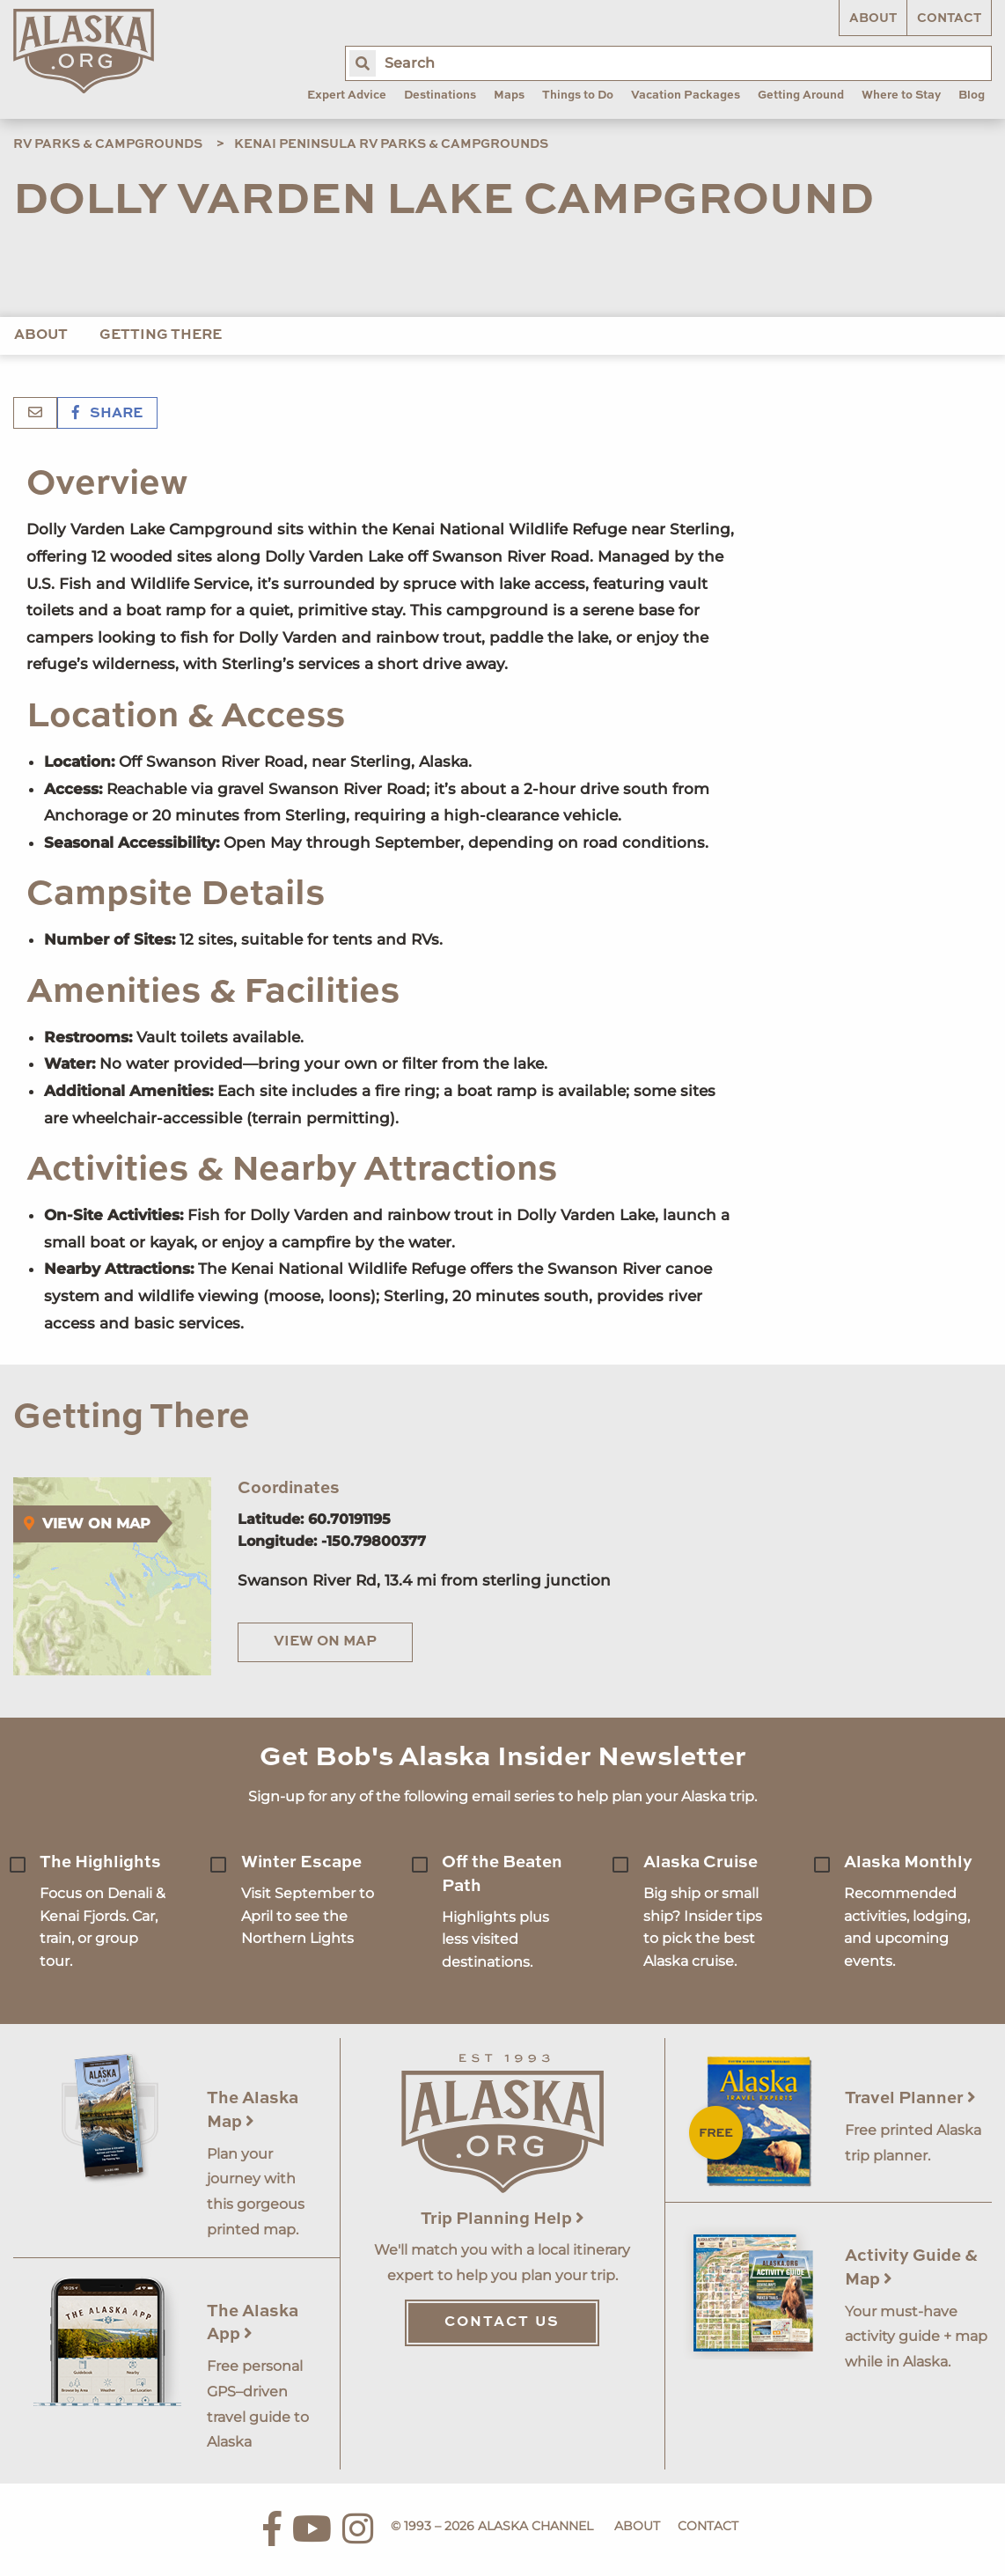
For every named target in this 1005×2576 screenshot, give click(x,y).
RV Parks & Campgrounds (107, 144)
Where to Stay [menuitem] (901, 95)
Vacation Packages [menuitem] (685, 95)
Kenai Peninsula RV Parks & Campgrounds (391, 144)
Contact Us (502, 2322)
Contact (949, 18)
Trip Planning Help (502, 2219)
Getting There (160, 335)
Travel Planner (910, 2098)
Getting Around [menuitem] (801, 95)
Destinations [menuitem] (440, 95)
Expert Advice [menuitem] (346, 95)
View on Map (325, 1642)
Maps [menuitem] (509, 95)
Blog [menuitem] (971, 95)
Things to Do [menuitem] (577, 95)
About (873, 18)
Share (107, 414)
